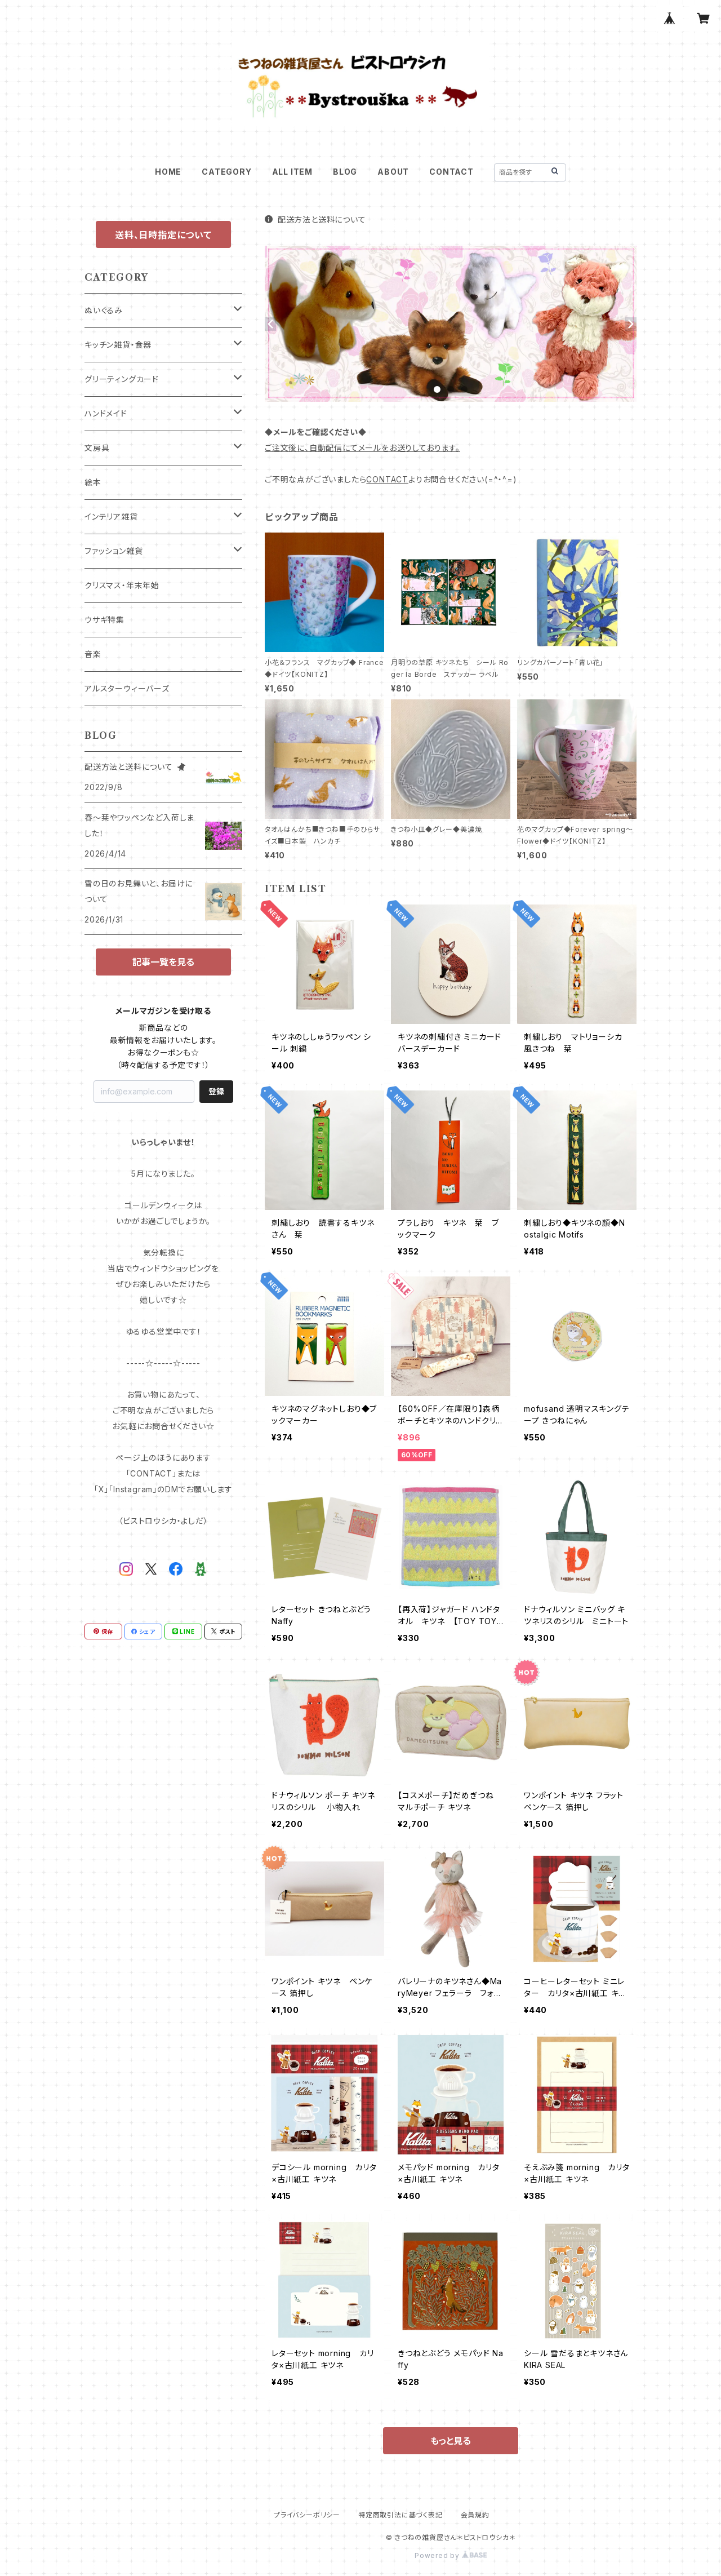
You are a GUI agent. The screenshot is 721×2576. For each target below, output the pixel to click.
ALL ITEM (292, 171)
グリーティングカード (121, 379)
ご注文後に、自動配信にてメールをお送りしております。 (362, 448)
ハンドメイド (105, 413)
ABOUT (393, 171)
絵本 (92, 482)
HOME (168, 171)
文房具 (96, 448)
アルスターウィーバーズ (127, 688)
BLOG (345, 171)
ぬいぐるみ (103, 310)
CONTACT (451, 171)
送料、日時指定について (163, 235)
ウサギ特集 (104, 619)
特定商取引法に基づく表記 (400, 2515)
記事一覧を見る (163, 962)
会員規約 (475, 2515)
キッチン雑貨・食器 (118, 344)
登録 (216, 1091)
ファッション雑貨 (113, 551)
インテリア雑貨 (111, 516)
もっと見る (450, 2440)
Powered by (451, 2555)
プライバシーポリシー (307, 2515)
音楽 (92, 654)
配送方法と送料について (315, 219)
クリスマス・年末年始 (121, 585)
